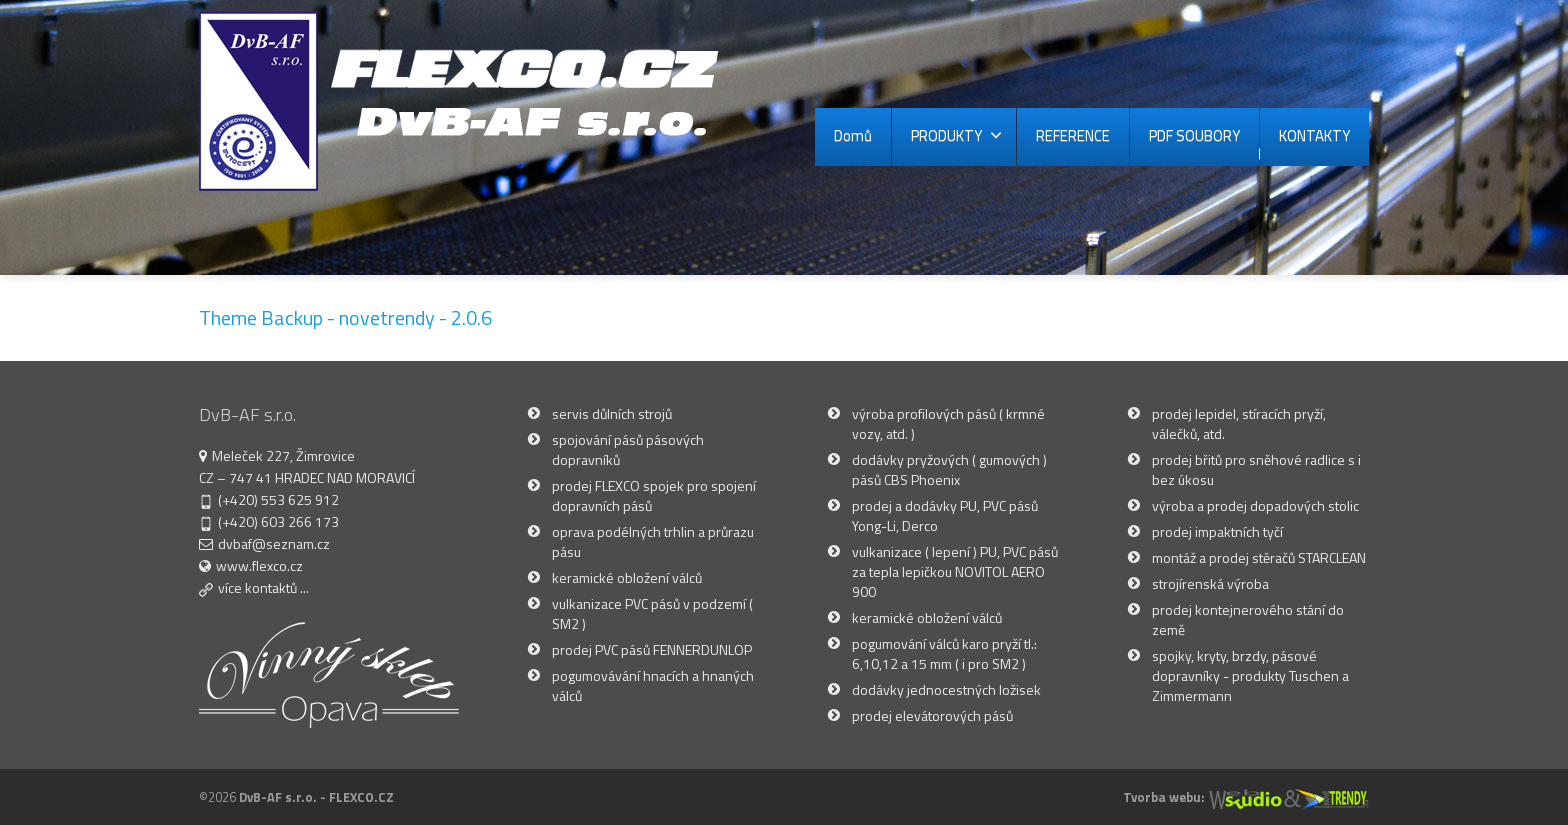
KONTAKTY (1314, 135)
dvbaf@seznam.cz (274, 543)
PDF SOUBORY (1194, 135)
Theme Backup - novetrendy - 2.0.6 (345, 317)
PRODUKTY (956, 135)
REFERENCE (1073, 135)
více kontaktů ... (263, 587)
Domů (853, 135)
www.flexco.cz (259, 565)
